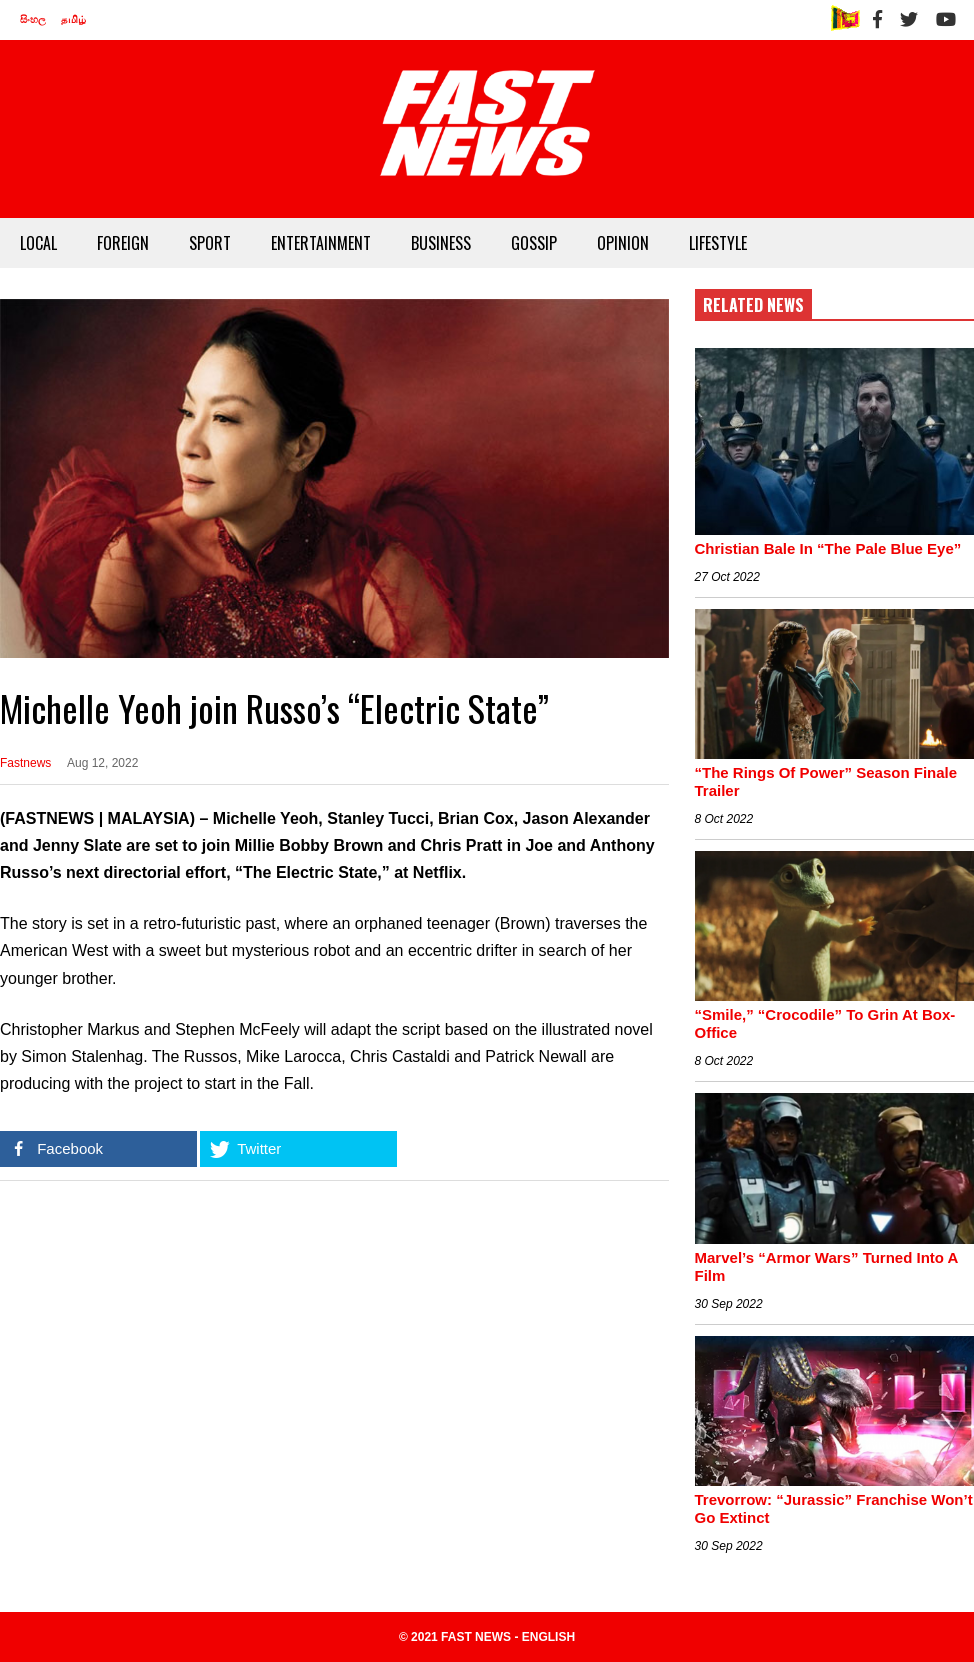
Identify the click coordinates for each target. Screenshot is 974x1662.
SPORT (210, 243)
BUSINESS (441, 243)
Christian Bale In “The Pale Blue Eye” (828, 548)
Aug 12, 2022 (102, 763)
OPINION (623, 243)
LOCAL (38, 243)
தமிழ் (73, 19)
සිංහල (33, 19)
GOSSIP (534, 243)
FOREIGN (123, 243)
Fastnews (25, 763)
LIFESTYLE (718, 243)
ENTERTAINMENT (321, 243)
